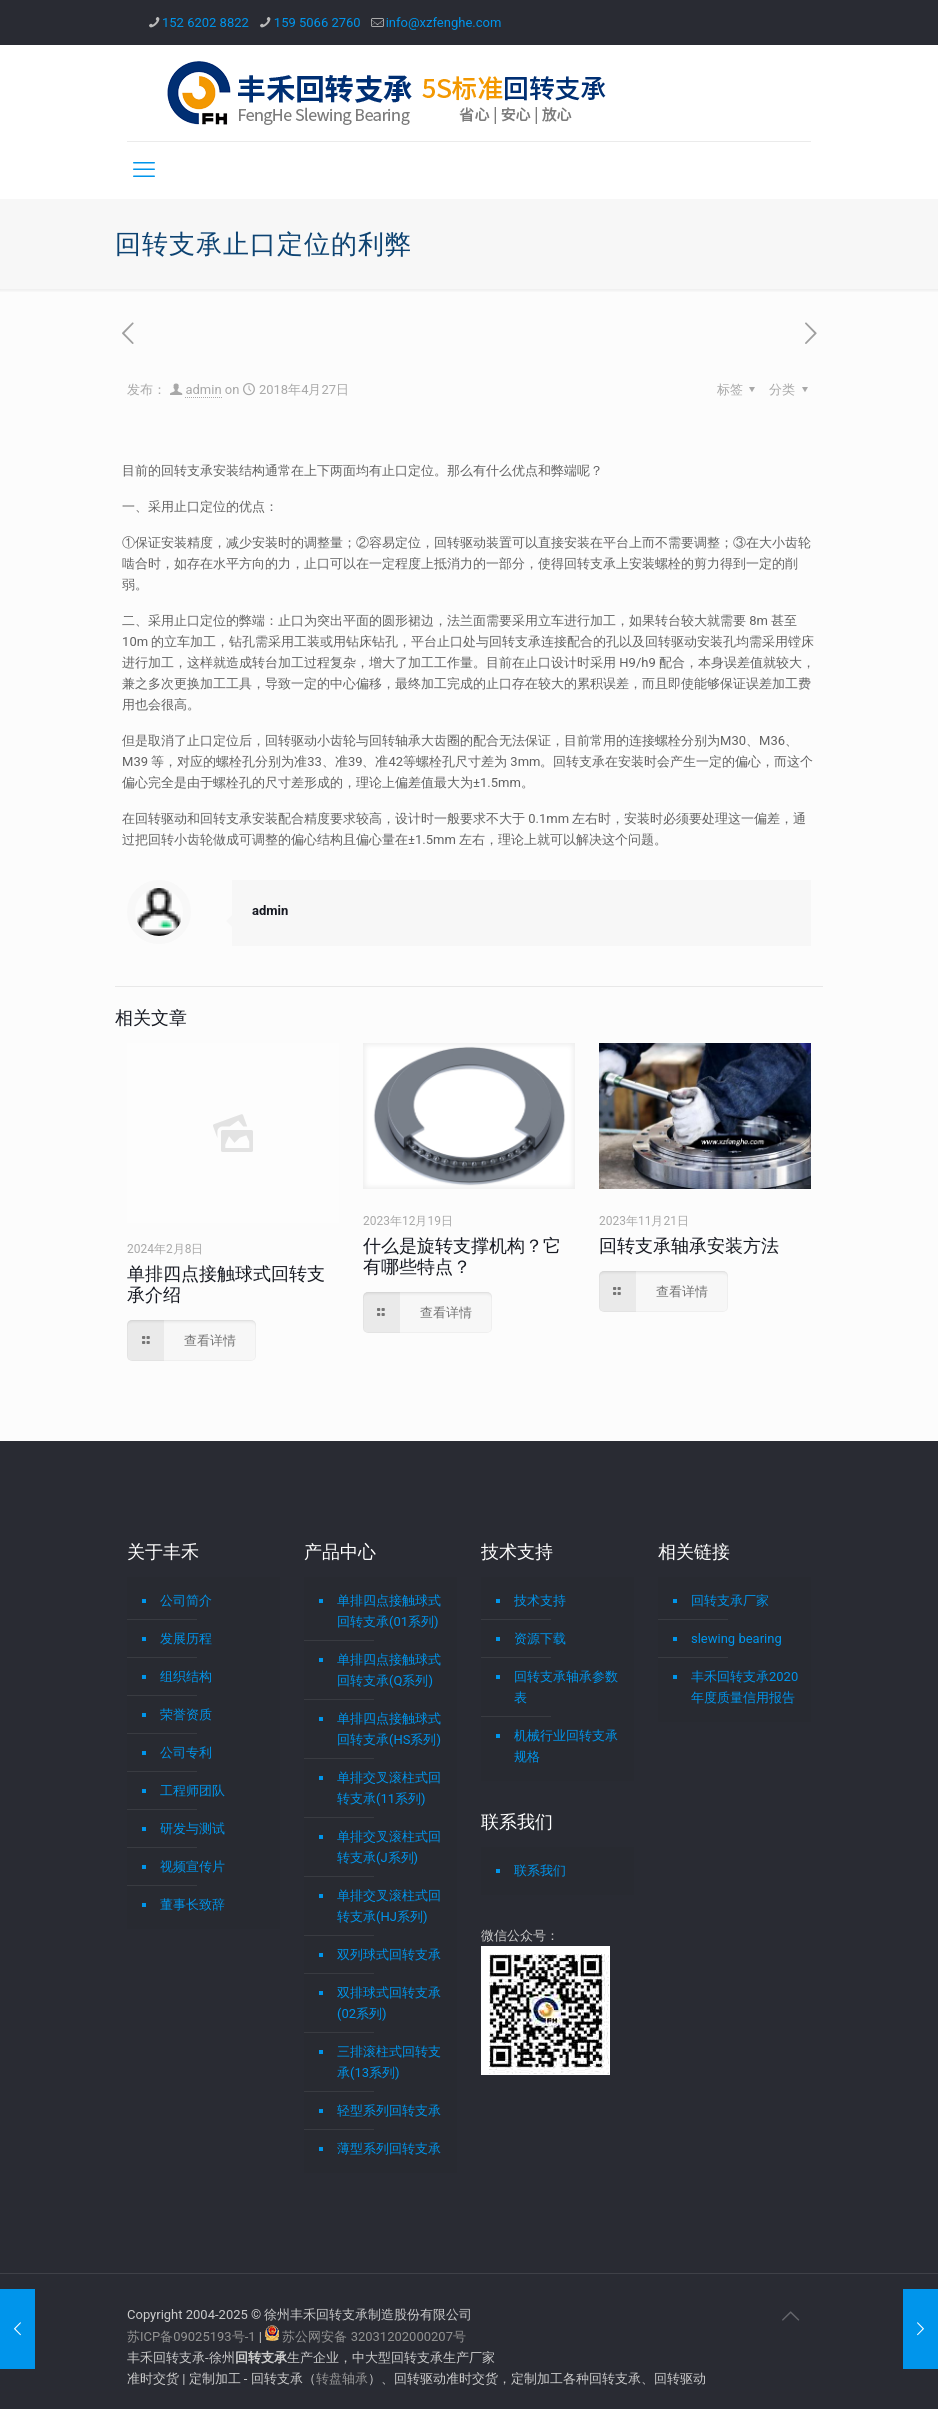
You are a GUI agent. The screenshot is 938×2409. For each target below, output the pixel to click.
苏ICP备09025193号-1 (193, 2336)
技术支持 (540, 1600)
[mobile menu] (144, 170)
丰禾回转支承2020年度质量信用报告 (744, 1687)
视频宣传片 (192, 1866)
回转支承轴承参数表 (566, 1687)
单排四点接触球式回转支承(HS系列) (389, 1729)
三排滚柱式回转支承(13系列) (389, 2062)
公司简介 (186, 1600)
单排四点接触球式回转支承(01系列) (389, 1611)
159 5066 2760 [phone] (317, 22)
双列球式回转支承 (389, 1954)
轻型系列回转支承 (389, 2110)
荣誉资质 (186, 1714)
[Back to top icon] (790, 2316)
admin (203, 389)
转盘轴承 (342, 2378)
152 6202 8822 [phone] (205, 22)
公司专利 (186, 1752)
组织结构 (186, 1676)
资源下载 (540, 1638)
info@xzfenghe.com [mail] (444, 22)
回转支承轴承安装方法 (689, 1245)
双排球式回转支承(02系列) (389, 2003)
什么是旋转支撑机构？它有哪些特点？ (462, 1256)
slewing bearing (736, 1638)
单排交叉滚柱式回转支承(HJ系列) (389, 1906)
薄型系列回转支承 (389, 2148)
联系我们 (540, 1870)
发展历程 (186, 1638)
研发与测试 (192, 1828)
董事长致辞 (192, 1904)
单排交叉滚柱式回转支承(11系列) (389, 1788)
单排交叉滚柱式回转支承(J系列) (389, 1847)
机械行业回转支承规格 (566, 1746)
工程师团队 (192, 1790)
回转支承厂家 (730, 1600)
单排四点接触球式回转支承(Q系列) (389, 1670)
